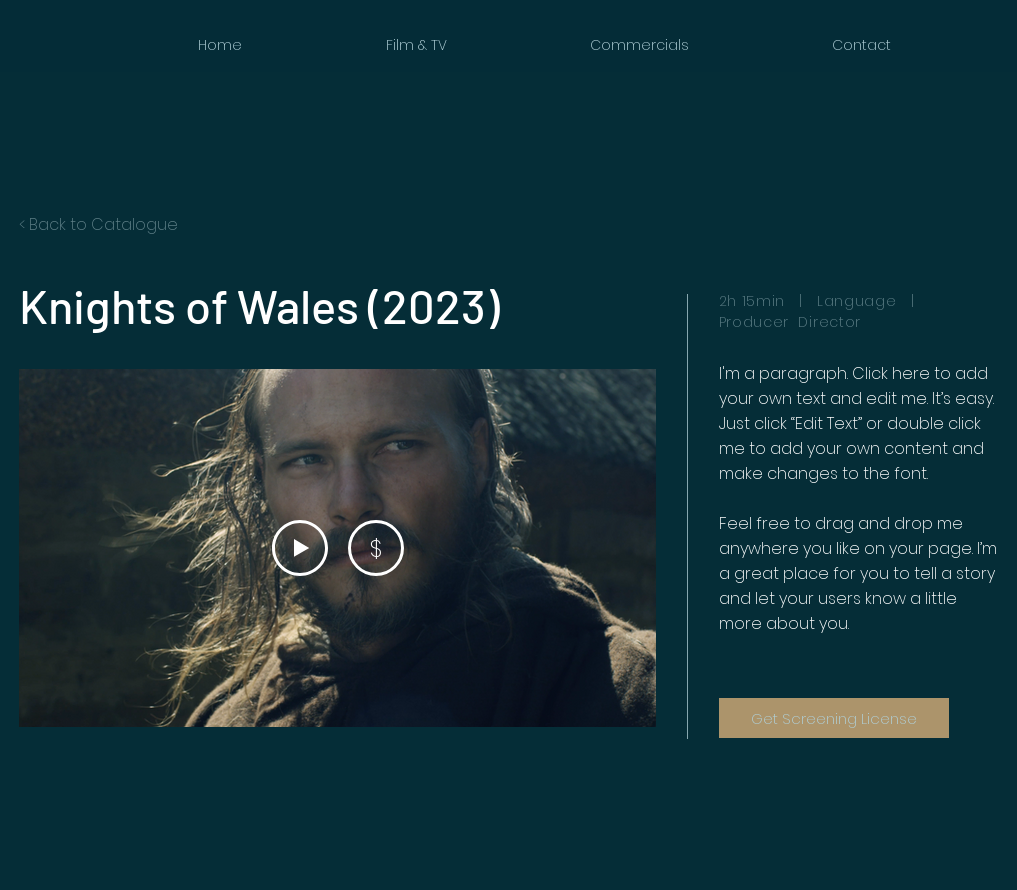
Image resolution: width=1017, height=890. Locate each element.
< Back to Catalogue (98, 224)
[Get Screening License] (834, 718)
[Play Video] (299, 548)
